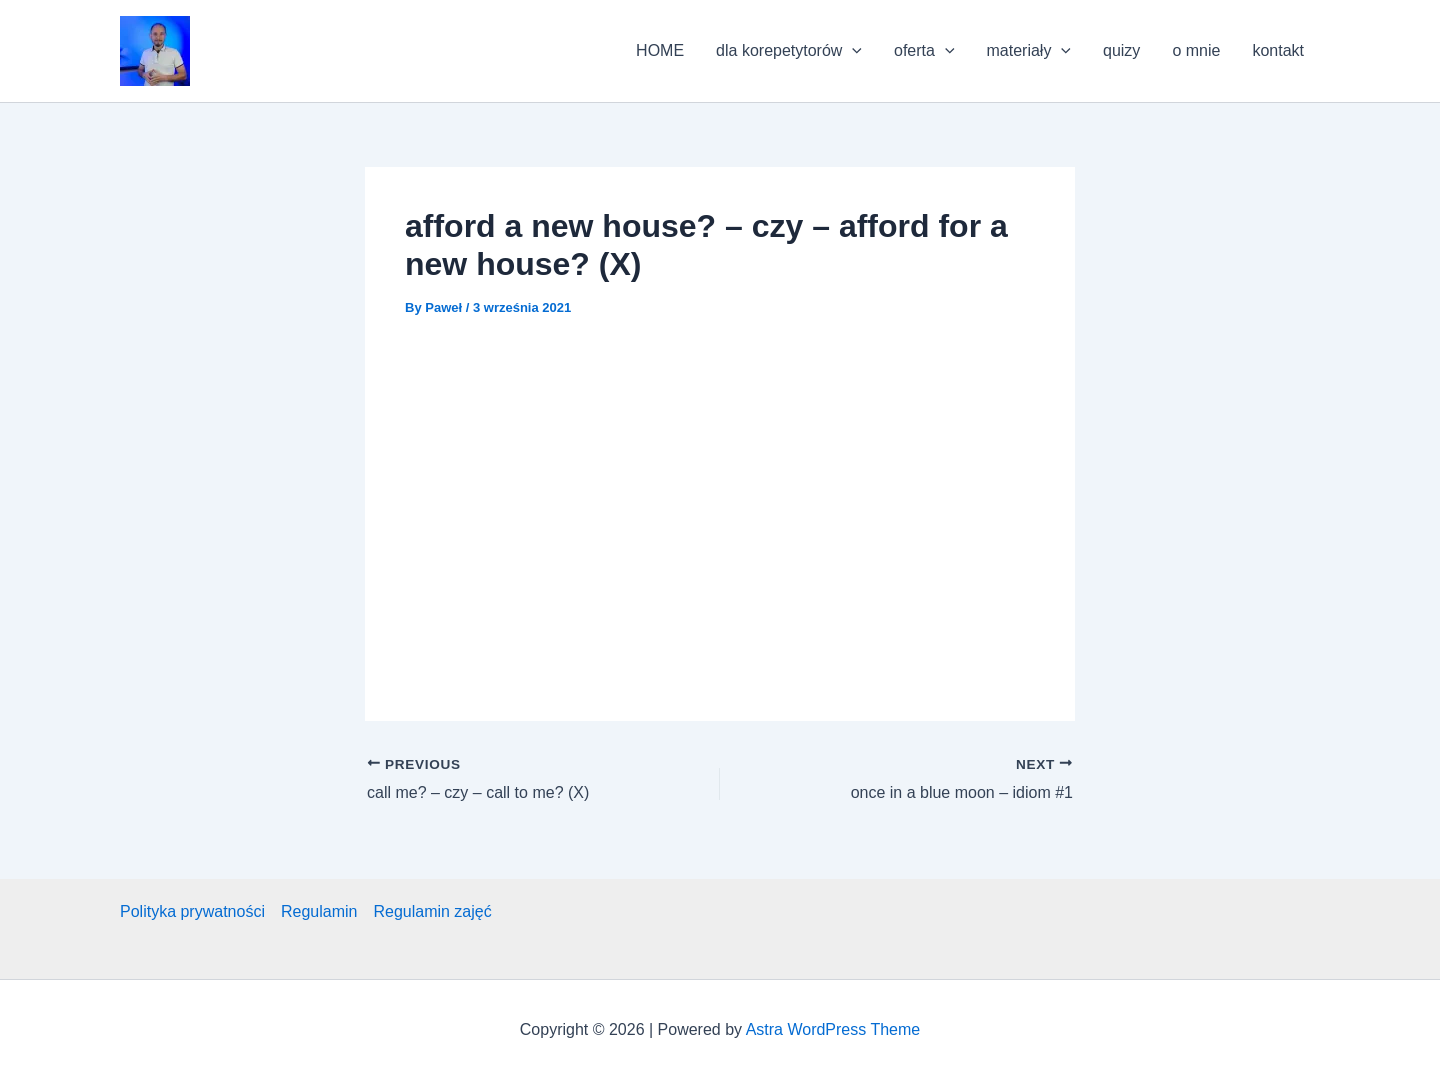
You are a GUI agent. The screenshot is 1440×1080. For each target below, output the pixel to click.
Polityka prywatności (192, 911)
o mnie (1196, 50)
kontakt (1278, 50)
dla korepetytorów (789, 51)
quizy (1121, 50)
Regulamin (319, 911)
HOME (660, 50)
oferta (924, 51)
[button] (155, 51)
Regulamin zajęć (432, 911)
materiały (1029, 51)
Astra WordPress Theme (833, 1029)
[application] (852, 51)
